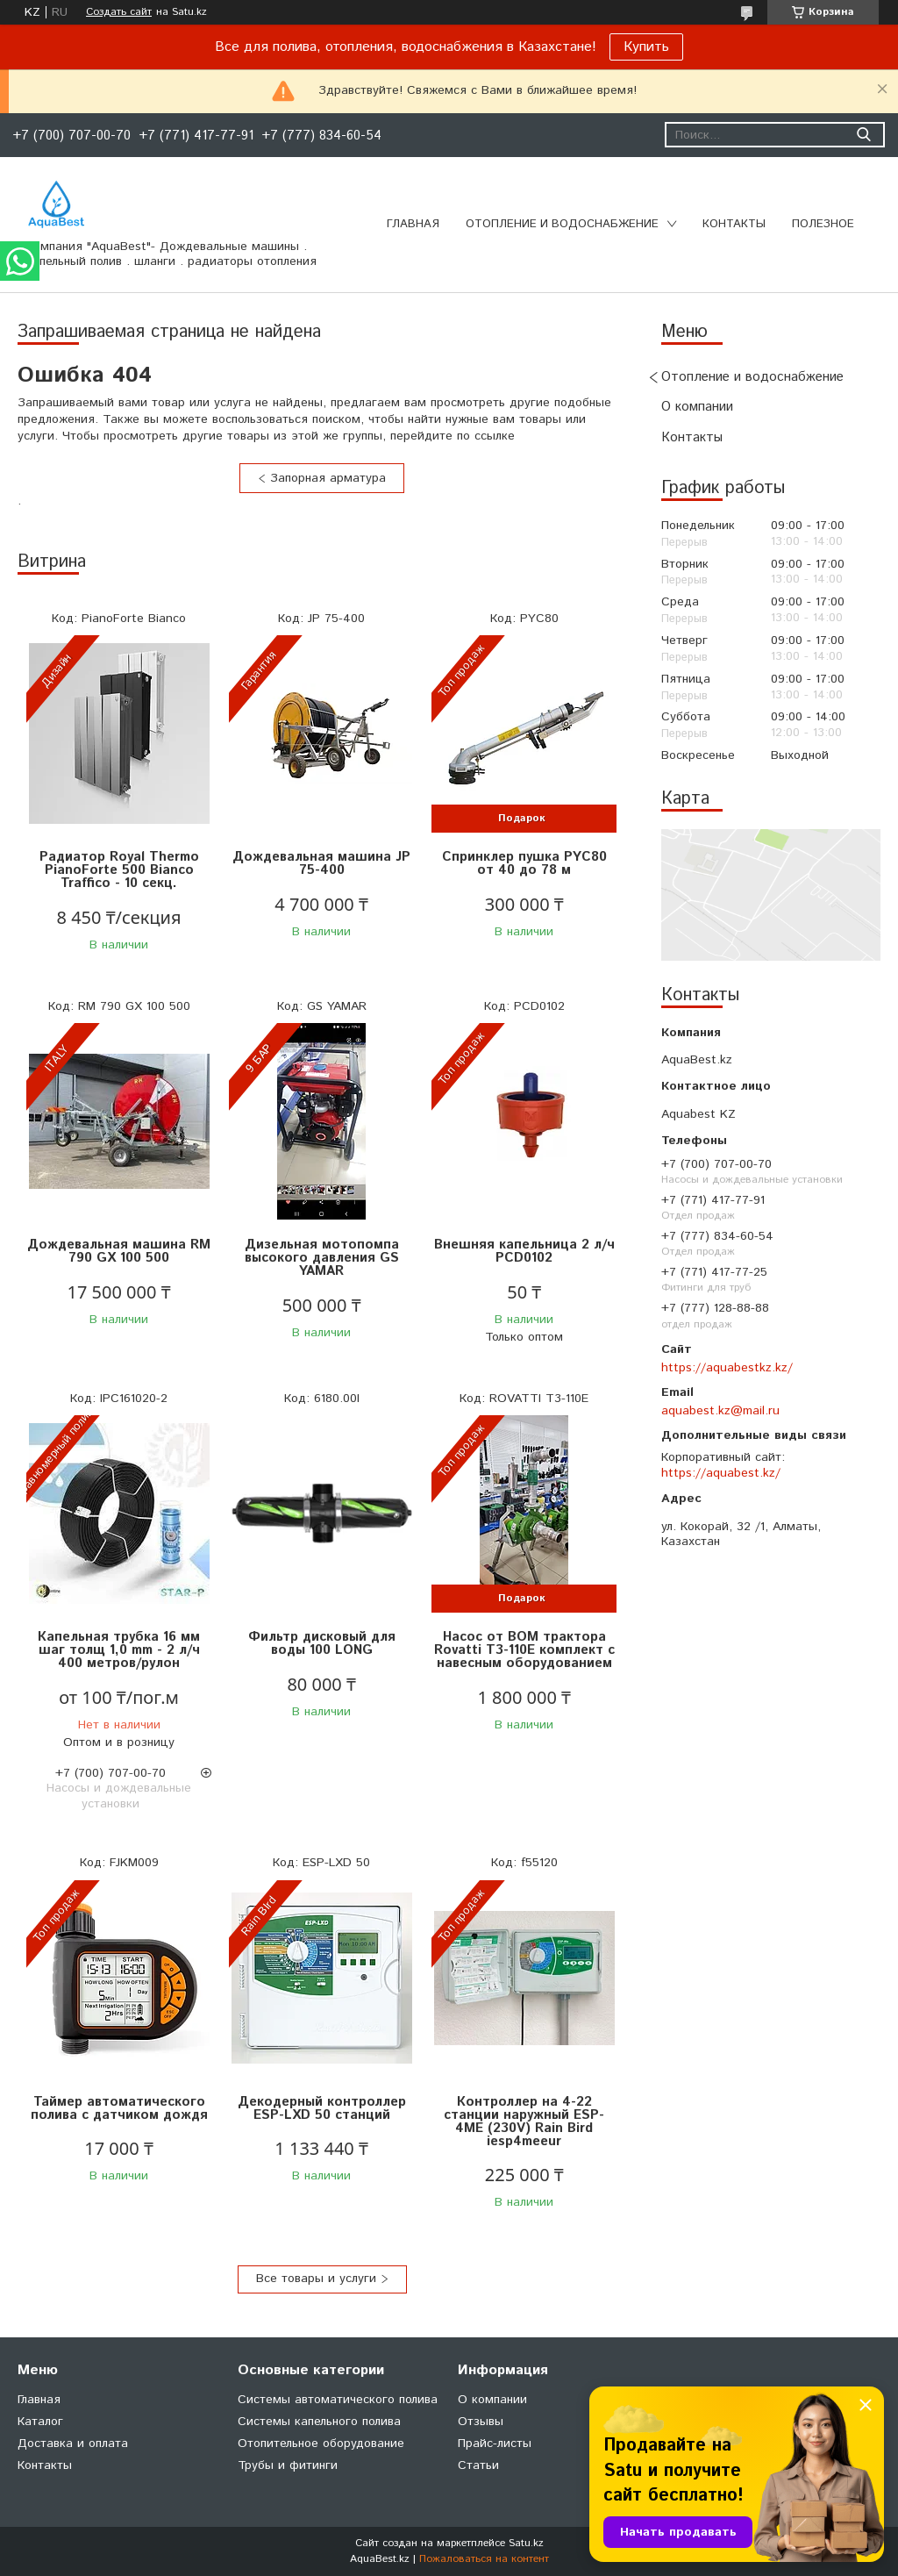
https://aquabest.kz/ (720, 1473)
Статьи (478, 2465)
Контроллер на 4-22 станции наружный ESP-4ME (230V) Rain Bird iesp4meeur (524, 2121)
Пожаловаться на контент (484, 2558)
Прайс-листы (494, 2443)
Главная (413, 224)
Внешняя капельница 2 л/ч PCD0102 (524, 1251)
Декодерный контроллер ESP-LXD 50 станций (322, 2108)
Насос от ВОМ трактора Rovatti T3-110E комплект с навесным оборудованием (524, 1650)
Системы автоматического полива (338, 2399)
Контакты (734, 224)
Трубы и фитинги (288, 2465)
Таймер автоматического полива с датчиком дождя (119, 2108)
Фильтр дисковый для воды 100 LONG (322, 1643)
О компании (697, 406)
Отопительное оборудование (321, 2443)
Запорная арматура (328, 478)
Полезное (823, 224)
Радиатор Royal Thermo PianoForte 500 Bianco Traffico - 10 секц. (119, 870)
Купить (646, 47)
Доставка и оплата (73, 2443)
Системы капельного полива (319, 2421)
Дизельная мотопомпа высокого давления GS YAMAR (322, 1257)
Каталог (40, 2421)
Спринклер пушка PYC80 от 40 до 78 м (524, 863)
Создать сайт (119, 12)
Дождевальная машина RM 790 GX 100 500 (118, 1251)
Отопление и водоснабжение (562, 224)
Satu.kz (526, 2543)
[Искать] (863, 135)
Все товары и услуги (316, 2278)
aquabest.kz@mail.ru (720, 1411)
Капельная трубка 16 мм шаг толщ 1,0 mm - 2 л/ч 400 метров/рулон (119, 1650)
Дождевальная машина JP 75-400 (321, 863)
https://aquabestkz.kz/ (727, 1368)
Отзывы (480, 2421)
